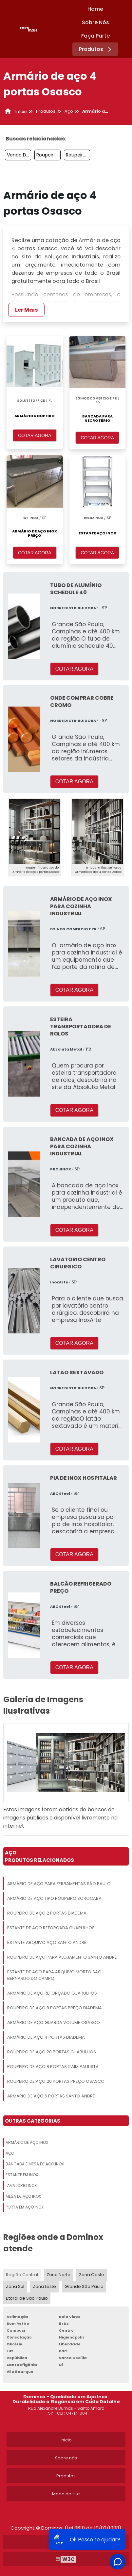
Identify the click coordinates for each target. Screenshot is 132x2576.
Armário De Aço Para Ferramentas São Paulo (59, 1884)
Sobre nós (66, 2458)
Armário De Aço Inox (27, 2142)
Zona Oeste (91, 2275)
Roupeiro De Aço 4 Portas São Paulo (48, 155)
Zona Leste (44, 2286)
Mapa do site (66, 2494)
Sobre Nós (95, 22)
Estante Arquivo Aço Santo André (46, 1942)
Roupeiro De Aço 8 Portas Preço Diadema (54, 2008)
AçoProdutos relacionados (39, 1856)
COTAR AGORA (34, 435)
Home (95, 9)
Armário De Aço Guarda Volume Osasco (53, 2022)
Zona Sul (15, 2286)
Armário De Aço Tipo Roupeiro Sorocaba (54, 1898)
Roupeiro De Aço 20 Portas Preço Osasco (55, 2081)
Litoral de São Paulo (27, 2298)
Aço (10, 2153)
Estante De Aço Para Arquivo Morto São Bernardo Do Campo (54, 1975)
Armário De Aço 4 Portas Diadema (46, 2037)
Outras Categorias (32, 2120)
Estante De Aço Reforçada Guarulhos (51, 1928)
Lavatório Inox (21, 2185)
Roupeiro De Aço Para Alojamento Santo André (62, 1957)
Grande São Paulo (84, 2286)
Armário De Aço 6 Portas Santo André (51, 2096)
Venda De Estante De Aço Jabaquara (19, 155)
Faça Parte (95, 36)
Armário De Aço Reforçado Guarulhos (52, 1993)
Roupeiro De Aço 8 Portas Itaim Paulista (53, 2066)
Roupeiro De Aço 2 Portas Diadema (46, 1913)
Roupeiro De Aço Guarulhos (78, 155)
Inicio (66, 2440)
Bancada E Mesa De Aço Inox (35, 2164)
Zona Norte (58, 2275)
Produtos (96, 49)
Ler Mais (26, 310)
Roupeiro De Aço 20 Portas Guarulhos (51, 2052)
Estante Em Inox (22, 2174)
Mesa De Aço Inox (23, 2196)
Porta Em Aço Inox (25, 2207)
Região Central (22, 2275)
